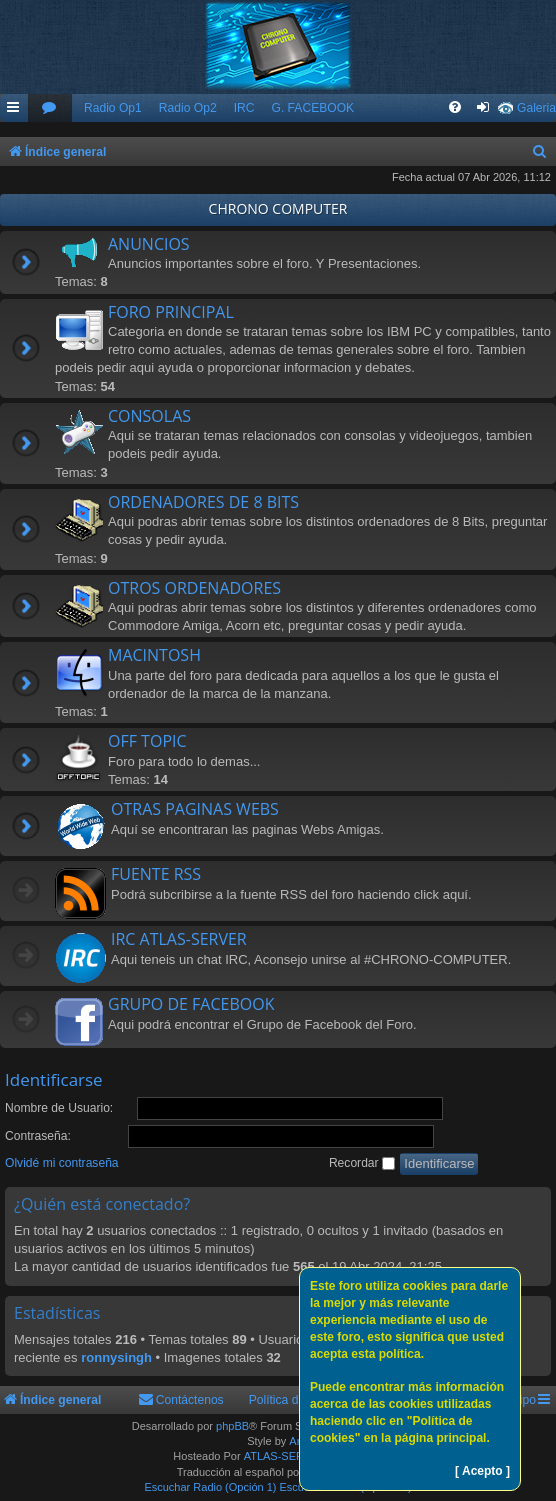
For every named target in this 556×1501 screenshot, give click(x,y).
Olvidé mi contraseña (62, 1163)
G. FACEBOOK (312, 108)
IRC (244, 108)
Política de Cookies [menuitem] (301, 1400)
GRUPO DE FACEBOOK (191, 1004)
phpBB (232, 1426)
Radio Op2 (188, 108)
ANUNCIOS (149, 244)
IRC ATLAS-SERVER (179, 939)
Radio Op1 (113, 108)
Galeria (536, 108)
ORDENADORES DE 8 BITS (203, 502)
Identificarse (54, 1079)
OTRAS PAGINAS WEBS (195, 809)
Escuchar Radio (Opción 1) (210, 1487)
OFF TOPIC (147, 741)
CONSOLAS (149, 416)
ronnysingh (116, 1357)
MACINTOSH (154, 655)
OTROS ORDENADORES (194, 588)
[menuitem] (50, 108)
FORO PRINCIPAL (171, 312)
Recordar (362, 1163)
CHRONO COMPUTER (278, 208)
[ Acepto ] (482, 1471)
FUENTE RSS (156, 874)
